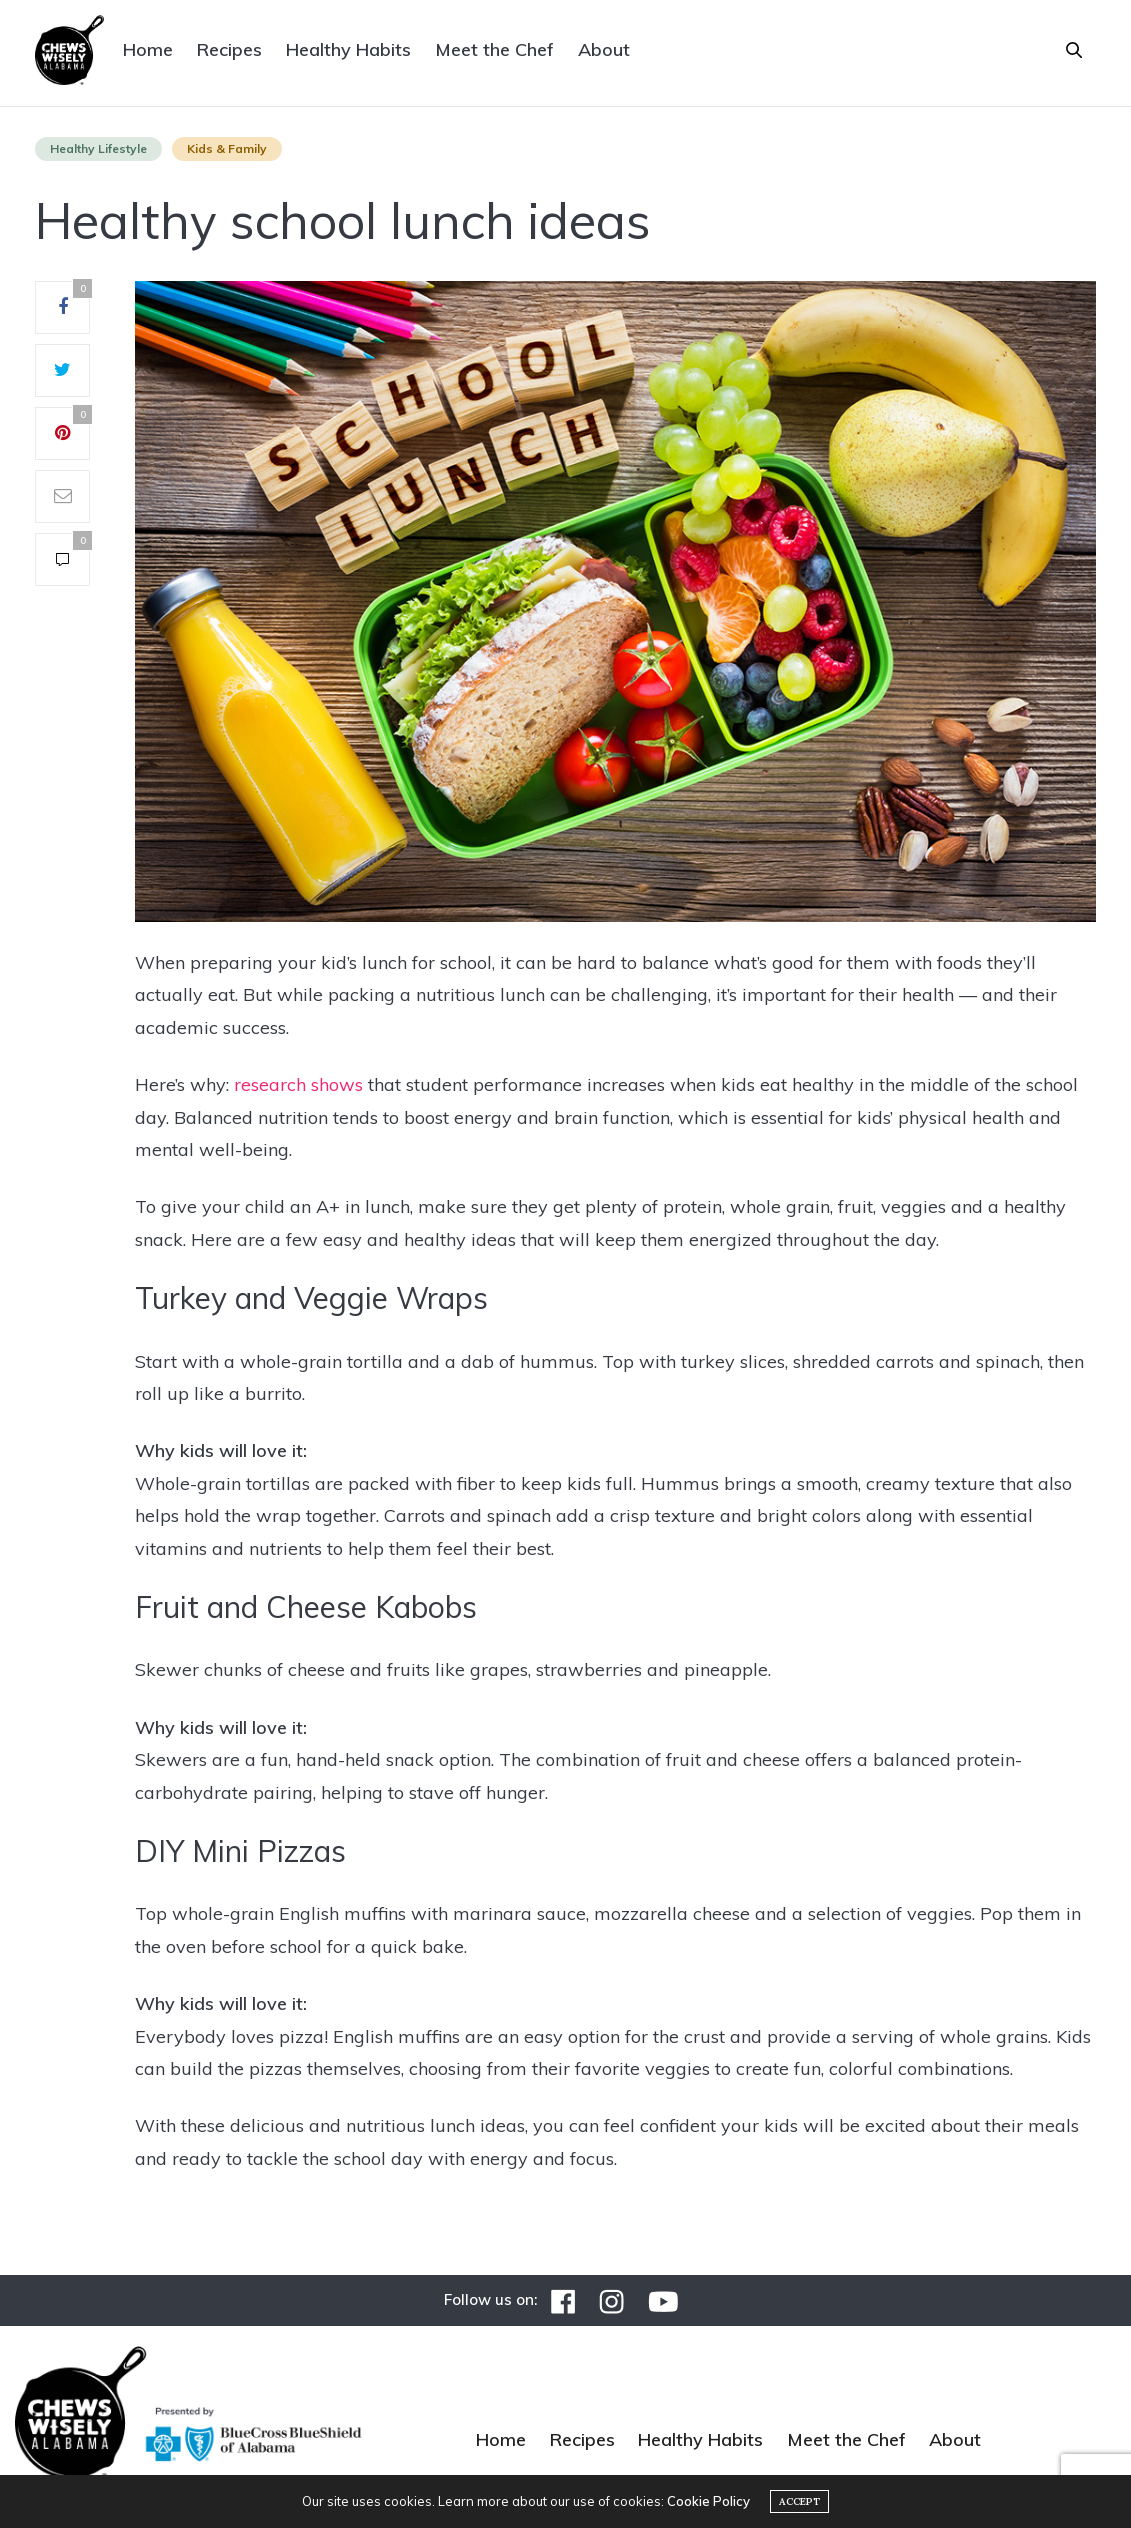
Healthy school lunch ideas (343, 220)
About (604, 49)
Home (148, 49)
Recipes (229, 49)
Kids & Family (227, 148)
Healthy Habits (348, 49)
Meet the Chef (494, 49)
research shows (298, 1084)
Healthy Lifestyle (98, 148)
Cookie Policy (708, 2501)
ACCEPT (799, 2501)
